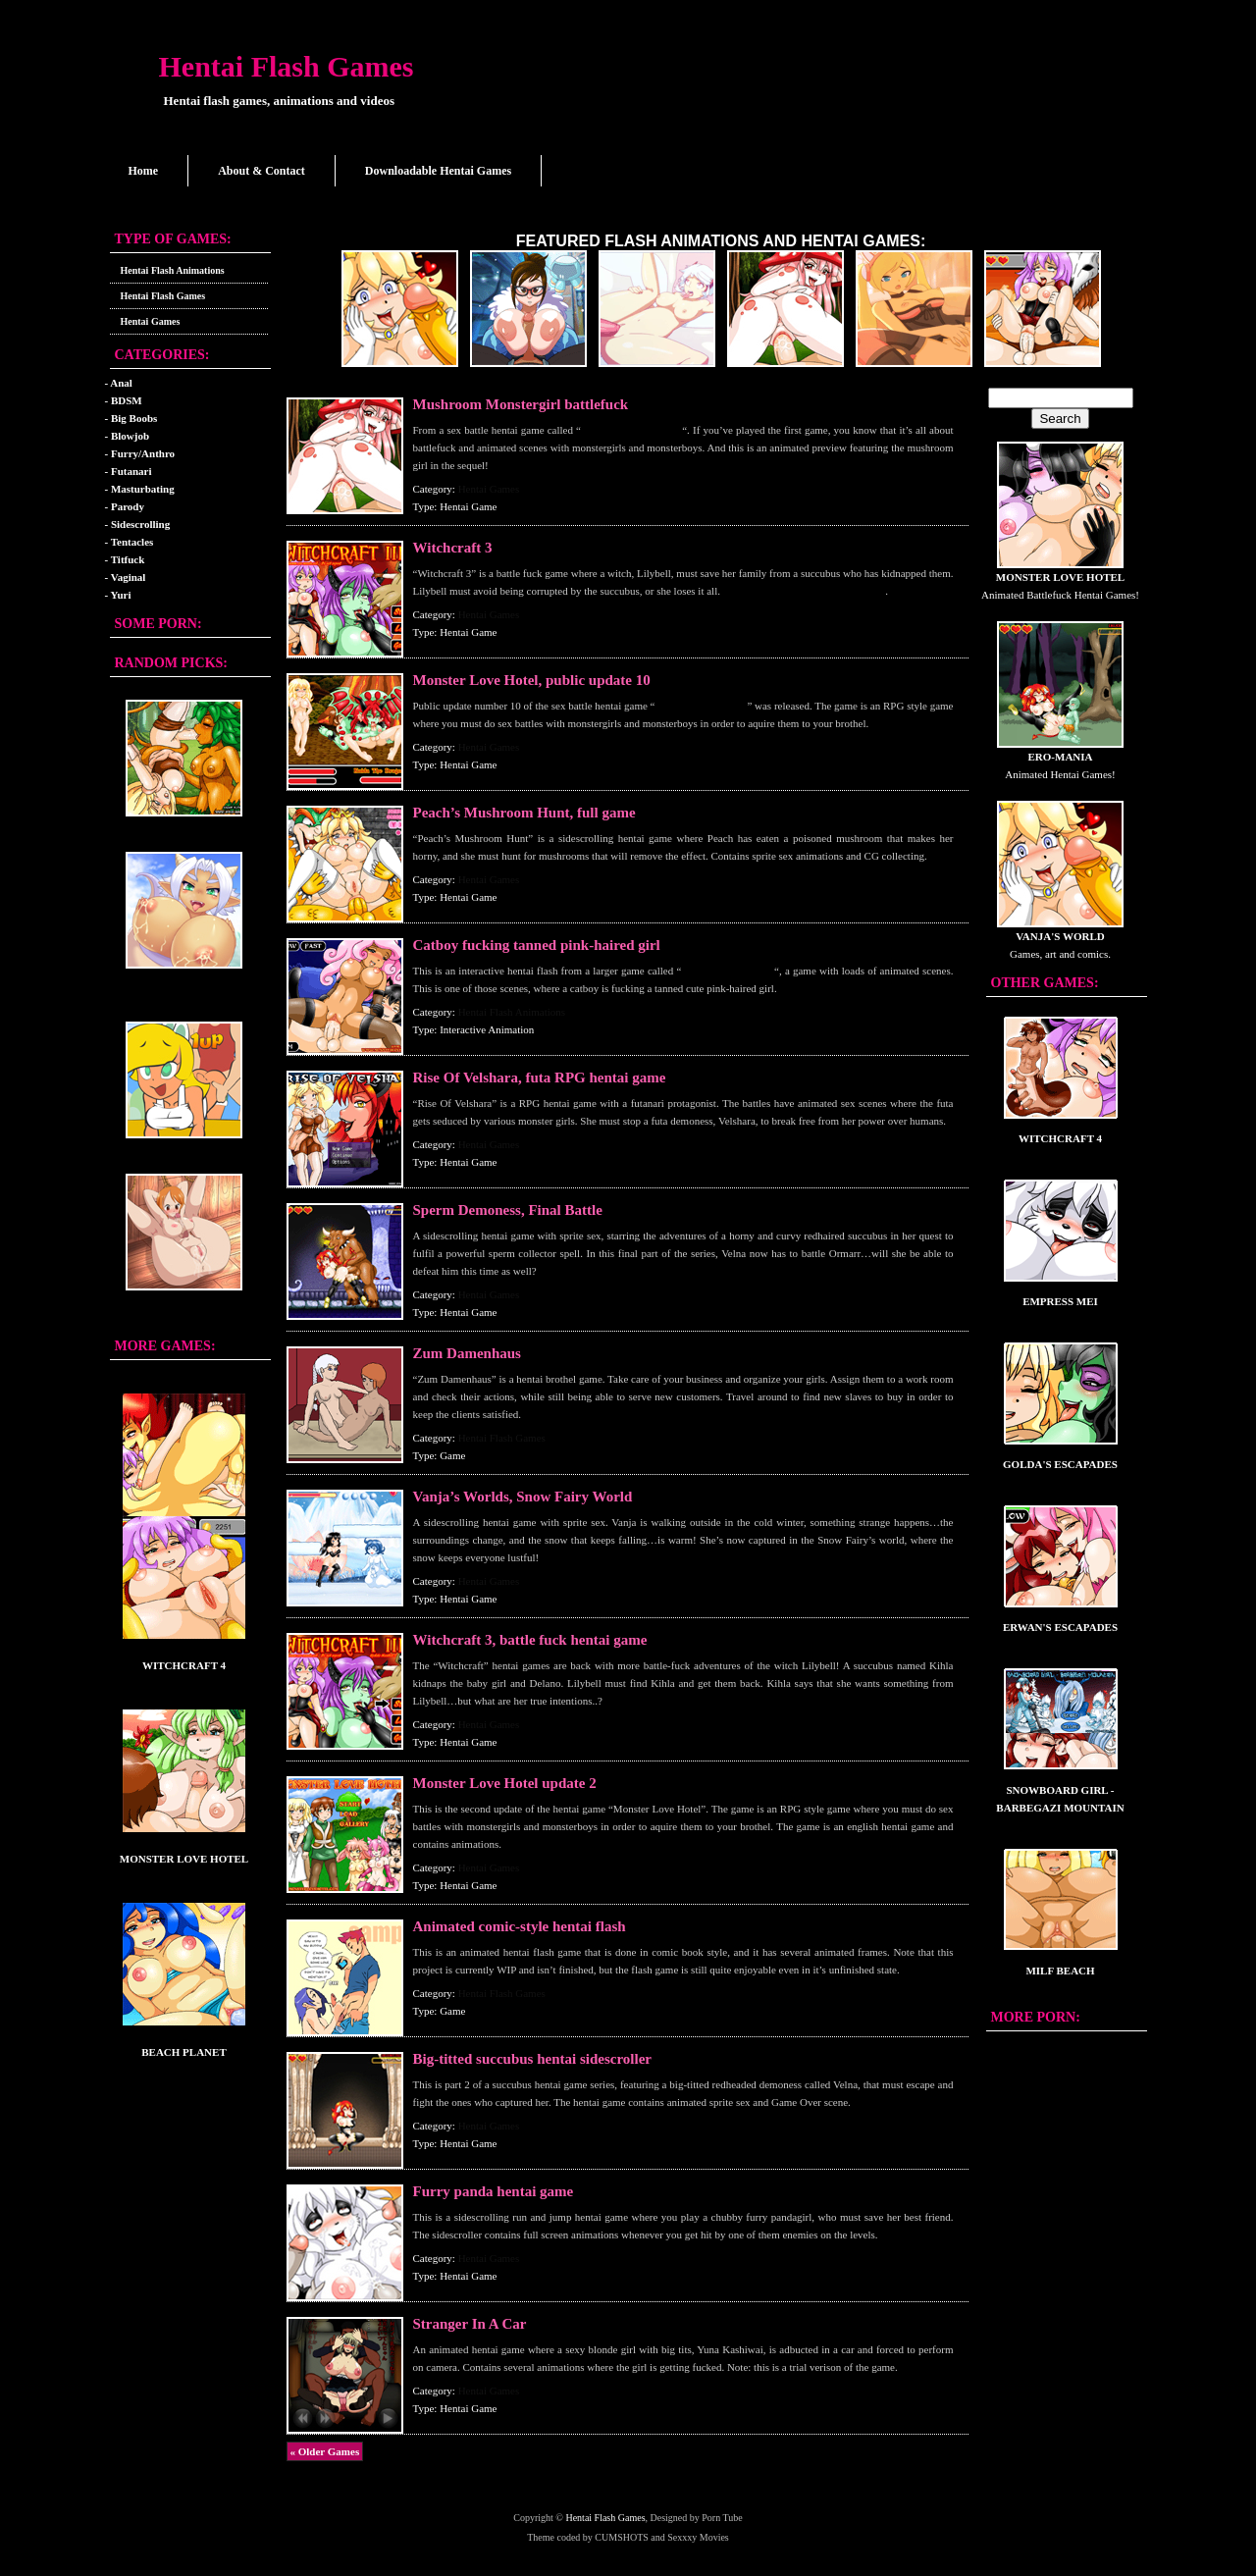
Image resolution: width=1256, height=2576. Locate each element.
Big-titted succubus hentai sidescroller (532, 2059)
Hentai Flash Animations (173, 270)
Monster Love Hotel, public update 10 (532, 680)
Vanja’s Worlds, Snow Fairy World (523, 1496)
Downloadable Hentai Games (438, 171)
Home (144, 171)
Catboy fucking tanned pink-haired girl (536, 945)
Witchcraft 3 (453, 547)
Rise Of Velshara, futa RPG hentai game (539, 1077)
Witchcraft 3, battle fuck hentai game (530, 1640)
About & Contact (261, 171)
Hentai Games (151, 321)
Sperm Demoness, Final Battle (507, 1210)
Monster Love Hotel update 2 (505, 1783)
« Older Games (325, 2451)
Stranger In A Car (470, 2324)
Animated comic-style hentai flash (519, 1926)
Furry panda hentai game (493, 2191)
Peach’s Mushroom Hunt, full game (524, 812)
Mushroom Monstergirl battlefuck (521, 404)
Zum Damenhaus (467, 1353)
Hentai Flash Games (286, 66)
